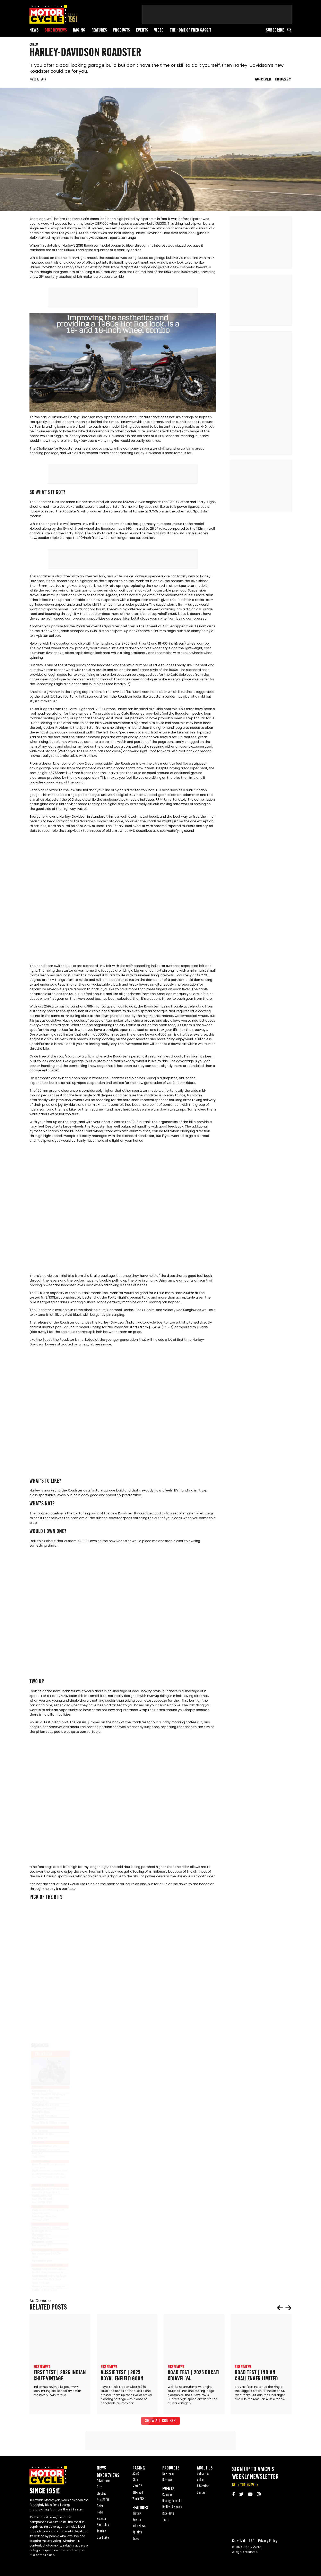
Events (142, 30)
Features (99, 30)
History (137, 2520)
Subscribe (275, 30)
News (33, 30)
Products (121, 30)
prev (280, 2314)
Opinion (137, 2539)
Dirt (99, 2494)
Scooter (101, 2526)
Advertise (203, 2493)
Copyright (238, 2548)
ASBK (135, 2481)
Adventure (103, 2488)
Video (159, 30)
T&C (251, 2548)
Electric (101, 2500)
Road (100, 2519)
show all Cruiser (160, 2427)
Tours (165, 2527)
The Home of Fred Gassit (190, 30)
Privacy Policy (267, 2548)
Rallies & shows (172, 2514)
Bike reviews (56, 30)
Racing (79, 30)
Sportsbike (103, 2532)
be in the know (243, 2492)
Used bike (103, 2545)
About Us (205, 2475)
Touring (101, 2538)
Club (135, 2487)
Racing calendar (172, 2508)
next (288, 2314)
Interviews (139, 2533)
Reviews (167, 2487)
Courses (167, 2501)
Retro (100, 2513)
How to (136, 2527)
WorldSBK (138, 2506)
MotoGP (137, 2493)
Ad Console (40, 2308)
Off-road (137, 2499)
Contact (202, 2499)
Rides (135, 2546)
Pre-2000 (103, 2507)
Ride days (168, 2520)
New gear (168, 2481)
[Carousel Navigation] (284, 2314)
